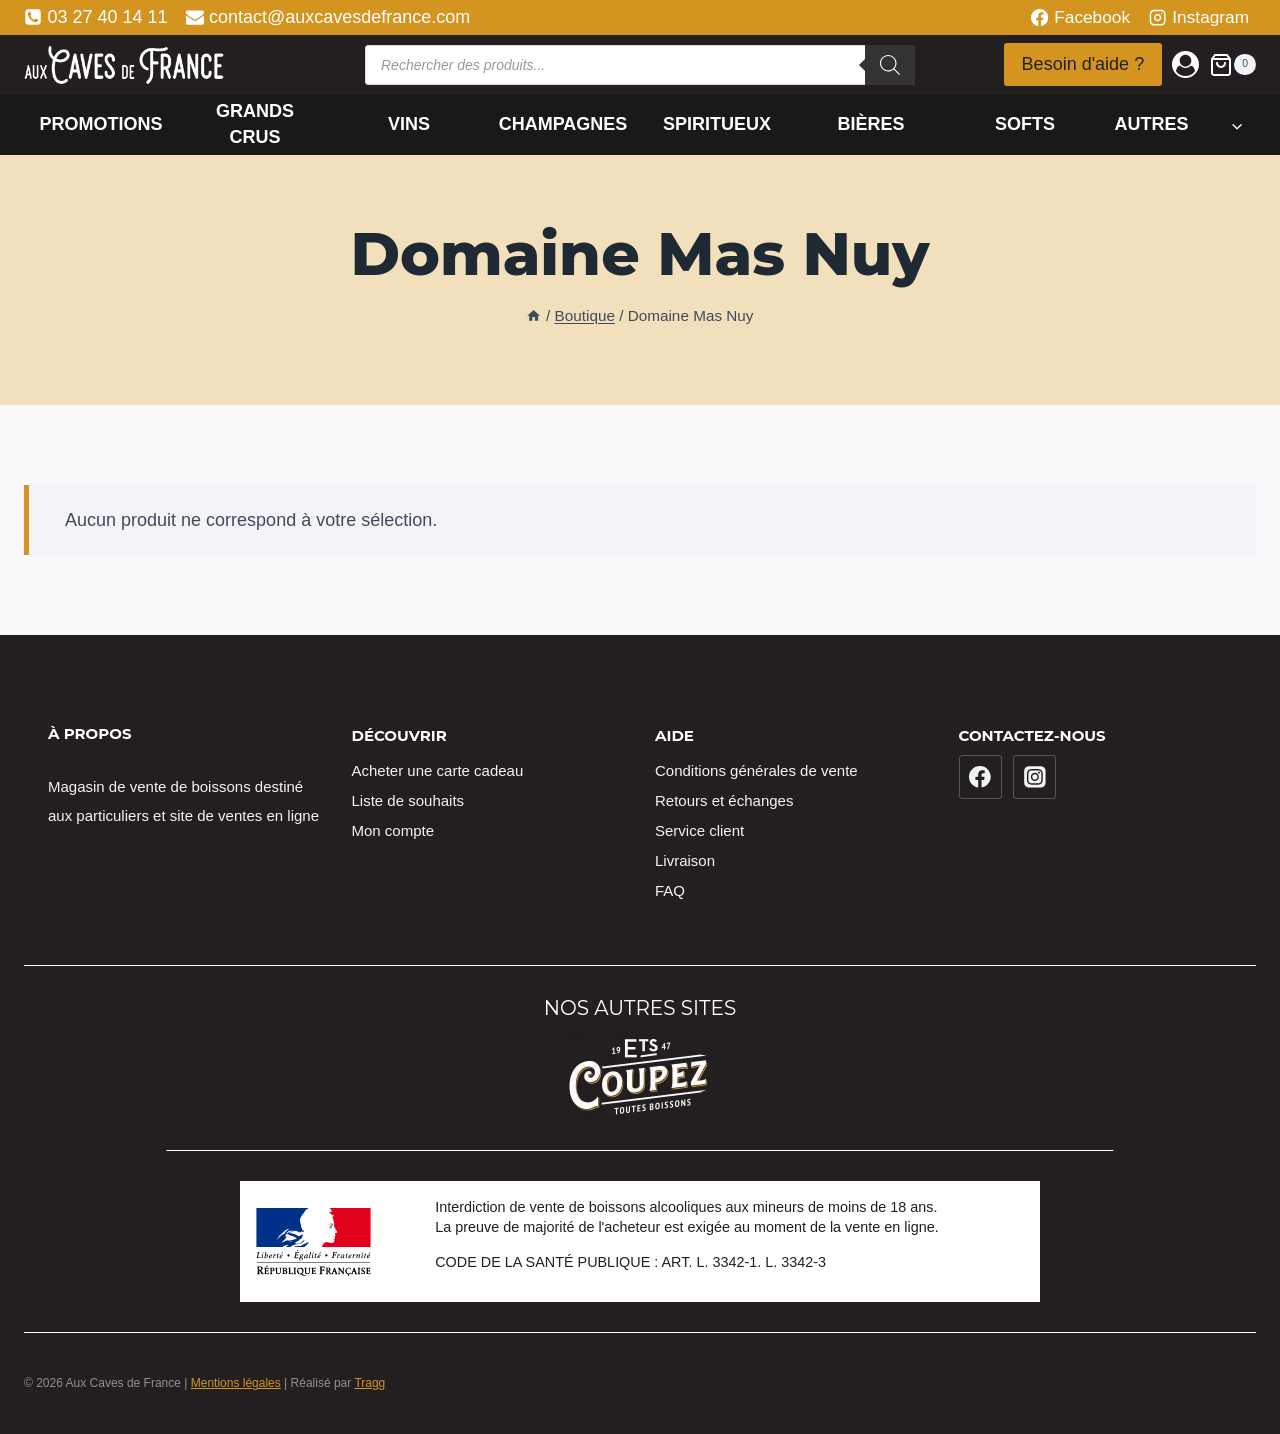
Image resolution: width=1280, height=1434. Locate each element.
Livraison (685, 860)
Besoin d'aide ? (1083, 64)
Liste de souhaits (408, 800)
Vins (409, 124)
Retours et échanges (724, 800)
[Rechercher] (890, 65)
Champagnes (563, 124)
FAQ (670, 890)
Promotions (100, 124)
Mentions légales (236, 1383)
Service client (699, 830)
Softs (1025, 124)
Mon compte (393, 830)
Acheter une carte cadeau (438, 770)
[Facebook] (981, 777)
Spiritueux (717, 124)
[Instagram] (1035, 777)
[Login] (1185, 64)
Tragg (369, 1383)
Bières (870, 124)
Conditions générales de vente (756, 770)
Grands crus (255, 123)
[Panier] (1232, 64)
